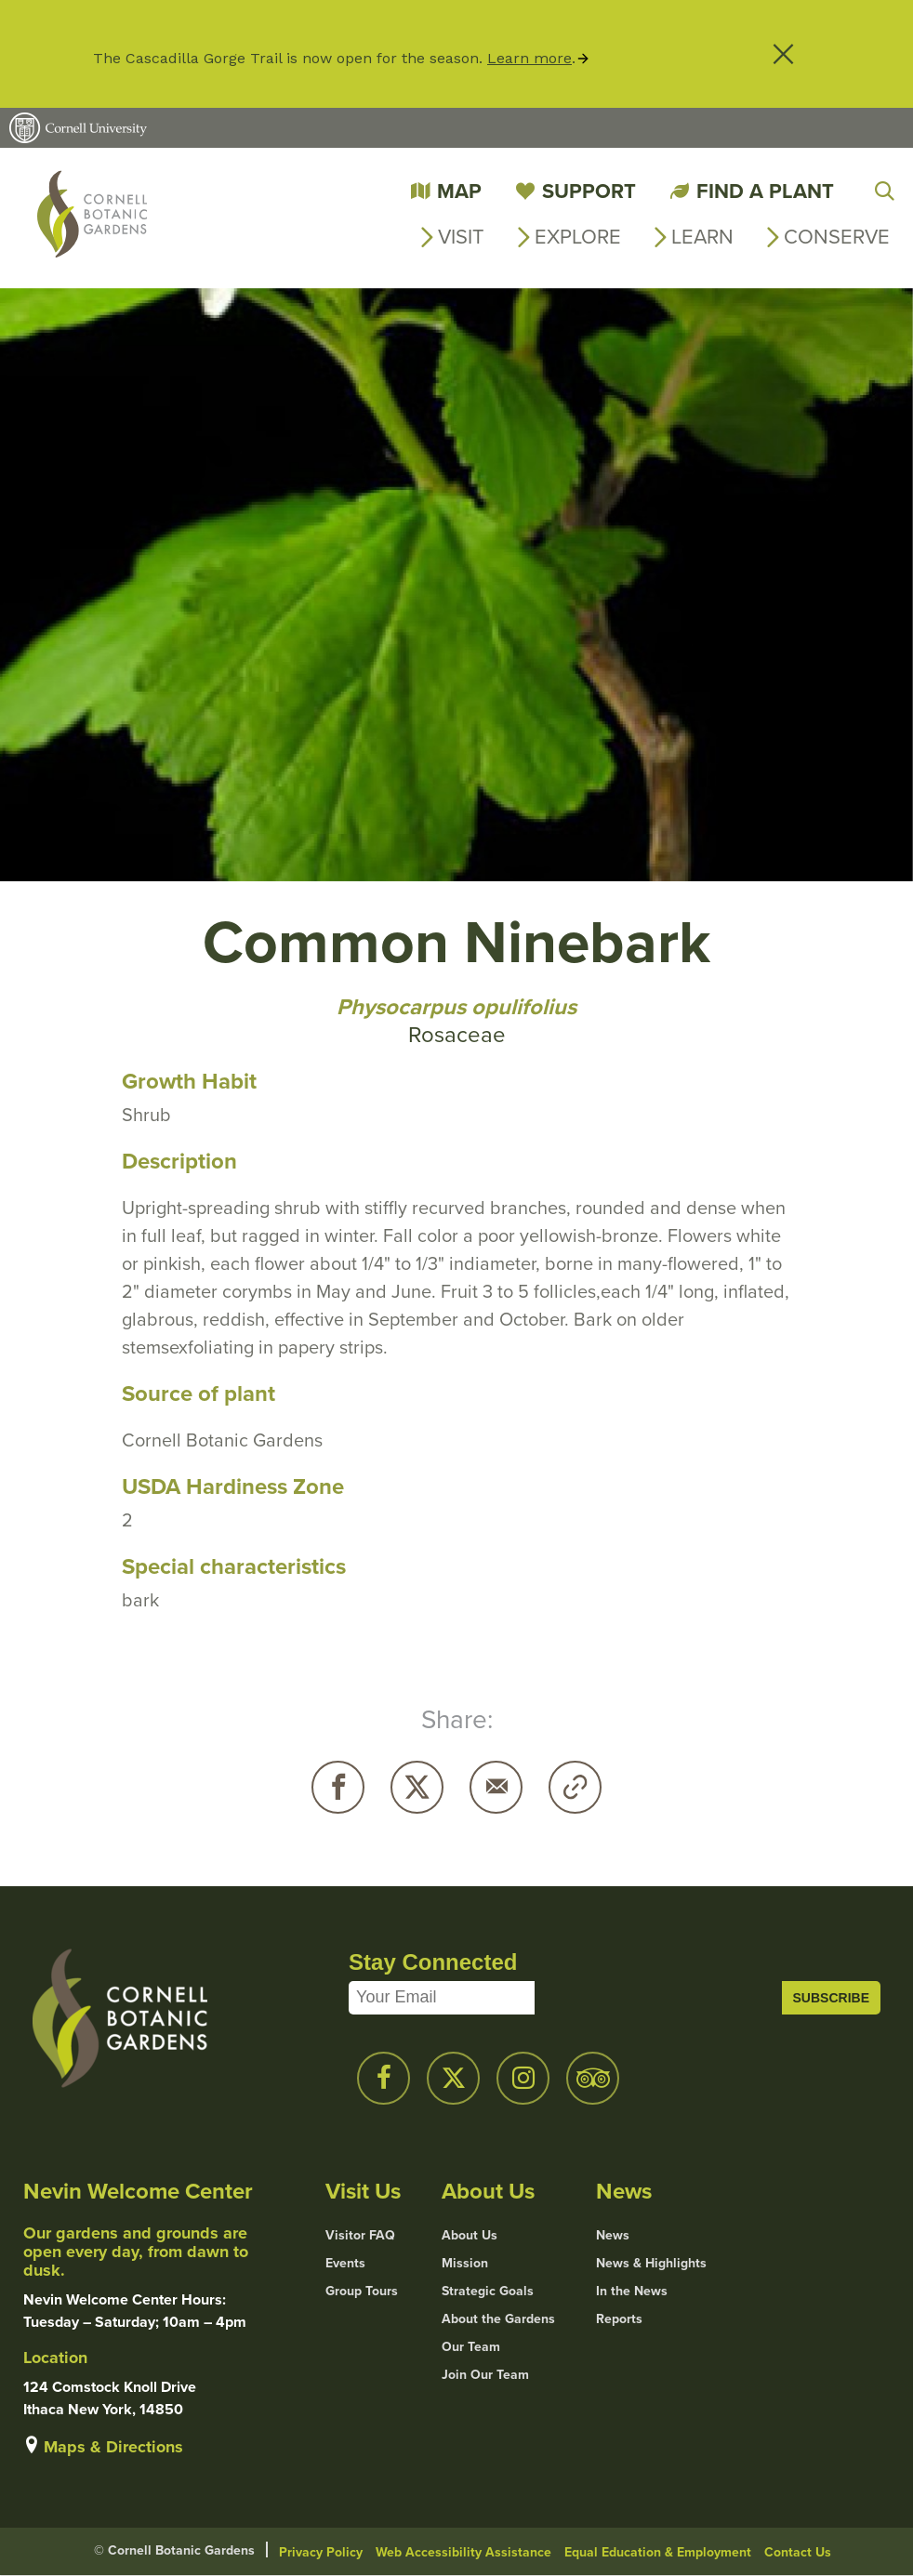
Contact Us (797, 2552)
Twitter (416, 1787)
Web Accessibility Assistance (463, 2552)
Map (459, 191)
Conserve (837, 236)
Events (345, 2263)
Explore (578, 236)
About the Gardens (498, 2319)
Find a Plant (765, 191)
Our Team (471, 2347)
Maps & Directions (113, 2447)
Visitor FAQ (360, 2235)
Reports (619, 2319)
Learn (702, 236)
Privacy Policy (321, 2552)
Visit (461, 236)
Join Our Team (485, 2375)
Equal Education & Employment (657, 2552)
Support (589, 191)
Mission (465, 2263)
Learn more (529, 58)
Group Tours (361, 2291)
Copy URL (575, 1787)
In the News (632, 2291)
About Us (469, 2235)
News (612, 2235)
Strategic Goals (488, 2291)
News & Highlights (651, 2263)
